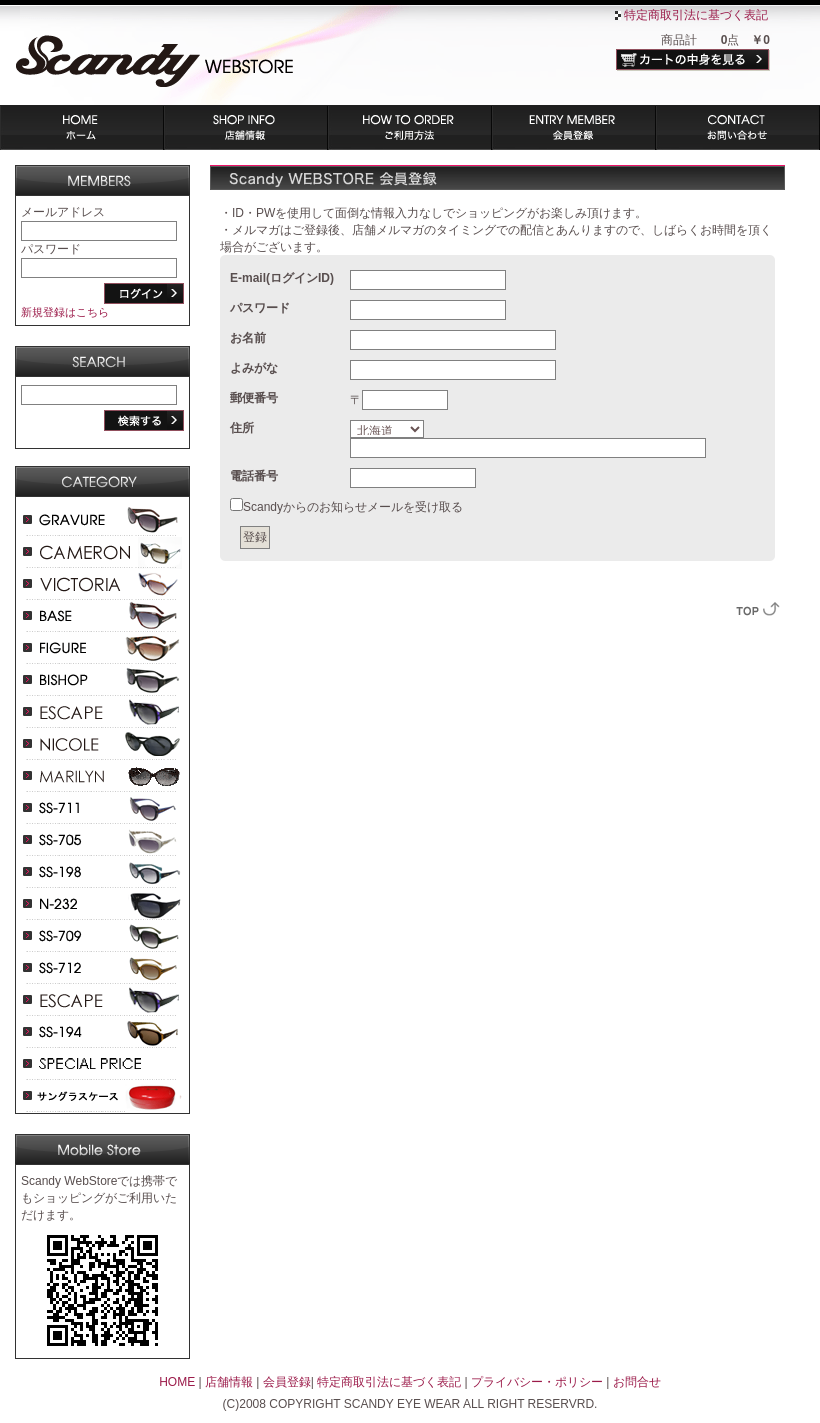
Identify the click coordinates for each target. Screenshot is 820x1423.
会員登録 (574, 127)
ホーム (82, 127)
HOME (177, 1382)
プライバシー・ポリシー (537, 1382)
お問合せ (637, 1382)
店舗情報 (246, 127)
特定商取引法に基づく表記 (696, 15)
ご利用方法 (410, 127)
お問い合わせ (738, 127)
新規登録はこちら (65, 312)
